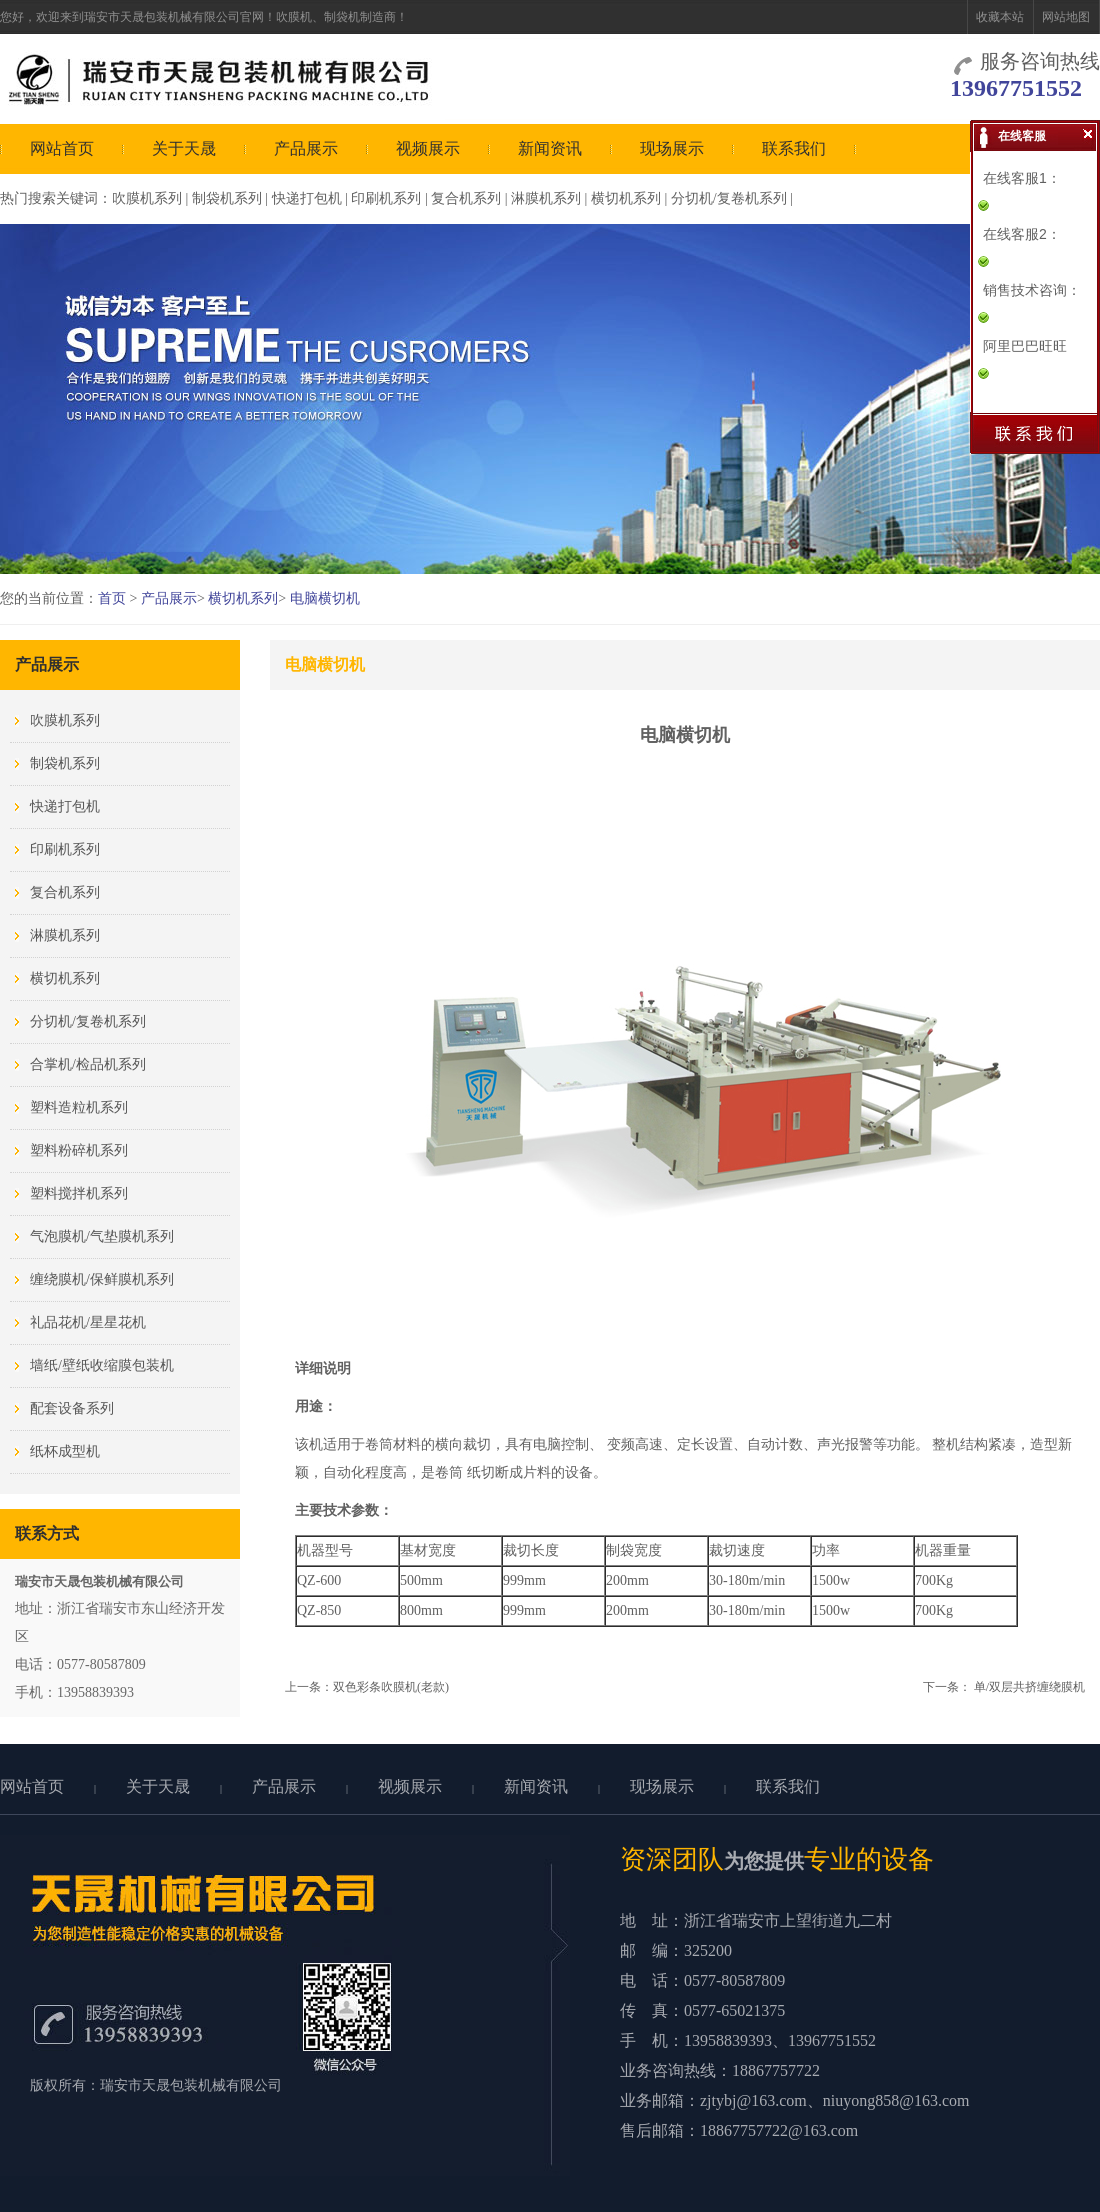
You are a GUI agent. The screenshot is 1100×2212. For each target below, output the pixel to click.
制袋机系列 (227, 198)
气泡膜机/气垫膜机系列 (102, 1236)
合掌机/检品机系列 (88, 1064)
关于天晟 (184, 148)
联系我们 (794, 148)
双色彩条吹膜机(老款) (391, 1687)
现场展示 (672, 148)
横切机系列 (626, 198)
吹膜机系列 (147, 198)
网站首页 (62, 148)
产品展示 (306, 148)
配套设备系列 (72, 1408)
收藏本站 (1000, 17)
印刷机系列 (386, 198)
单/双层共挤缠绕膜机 (1029, 1687)
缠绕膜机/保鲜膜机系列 (102, 1279)
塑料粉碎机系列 (79, 1150)
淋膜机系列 (546, 198)
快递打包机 (307, 198)
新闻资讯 (550, 148)
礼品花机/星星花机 (88, 1322)
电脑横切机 (325, 598)
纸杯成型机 (65, 1451)
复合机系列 (466, 198)
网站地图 (1066, 17)
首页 (112, 598)
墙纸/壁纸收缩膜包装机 (102, 1365)
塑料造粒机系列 (79, 1107)
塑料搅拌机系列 (79, 1193)
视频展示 (428, 148)
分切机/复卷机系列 (729, 198)
